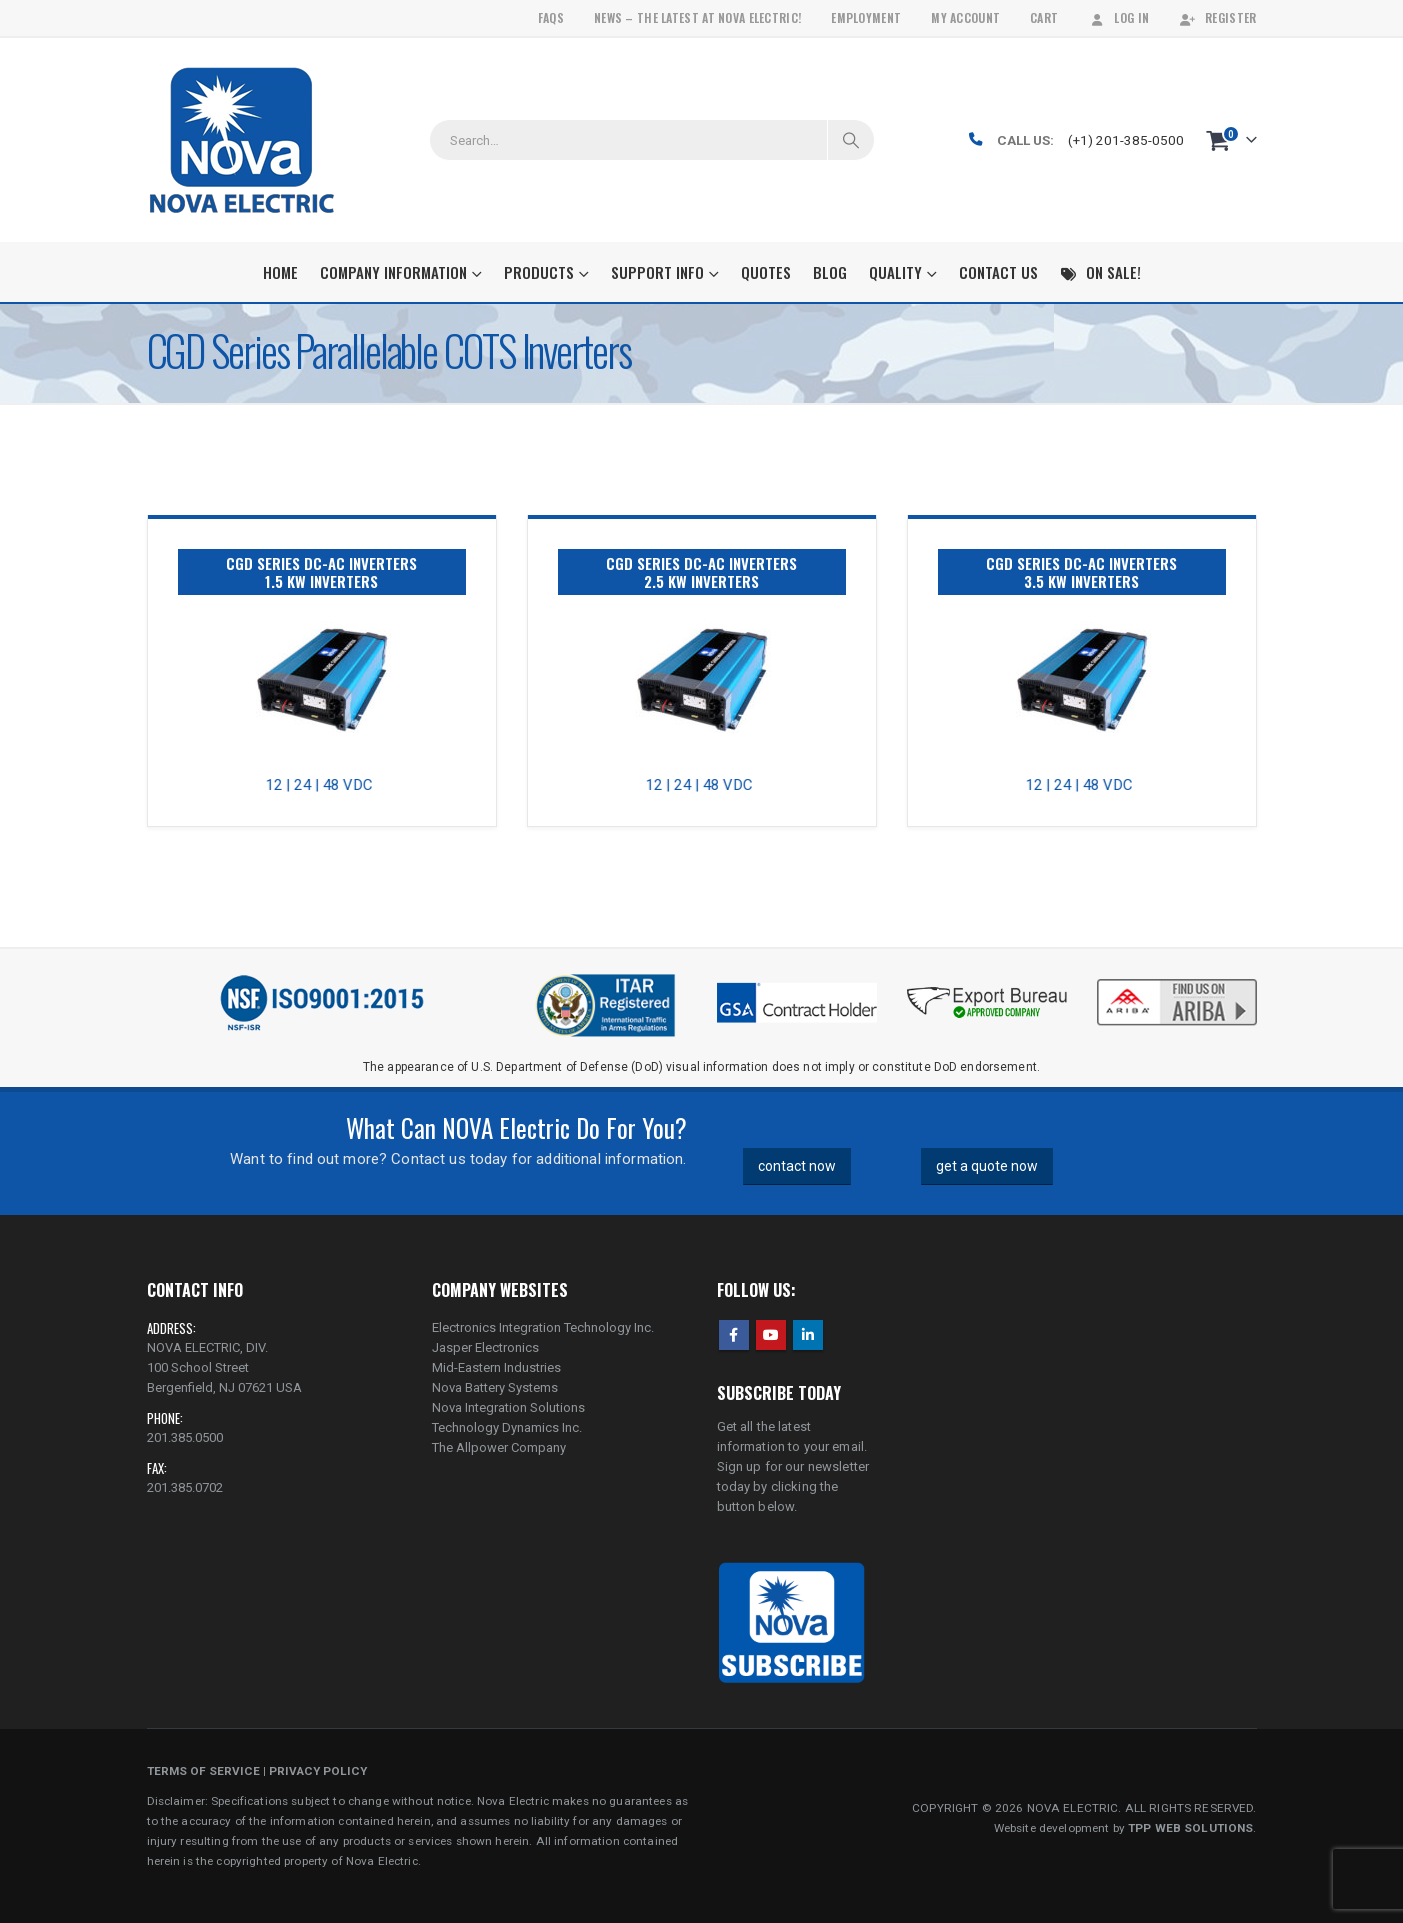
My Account (965, 17)
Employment (866, 17)
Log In (1118, 17)
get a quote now (987, 1166)
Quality (895, 272)
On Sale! (1100, 272)
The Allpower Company (499, 1447)
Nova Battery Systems (495, 1387)
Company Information (393, 272)
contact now (797, 1166)
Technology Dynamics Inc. (507, 1427)
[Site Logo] (241, 140)
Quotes (766, 272)
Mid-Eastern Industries (496, 1367)
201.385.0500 (185, 1437)
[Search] (851, 140)
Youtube (771, 1335)
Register (1217, 17)
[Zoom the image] (1177, 981)
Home (280, 272)
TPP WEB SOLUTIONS (1190, 1828)
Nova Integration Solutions (508, 1407)
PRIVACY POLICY (318, 1771)
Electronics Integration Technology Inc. (543, 1327)
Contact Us (998, 272)
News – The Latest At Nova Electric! (697, 17)
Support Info (657, 272)
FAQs (551, 17)
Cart (1044, 17)
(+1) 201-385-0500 (1126, 140)
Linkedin (808, 1335)
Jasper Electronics (485, 1347)
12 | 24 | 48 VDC (327, 785)
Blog (830, 272)
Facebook (734, 1335)
